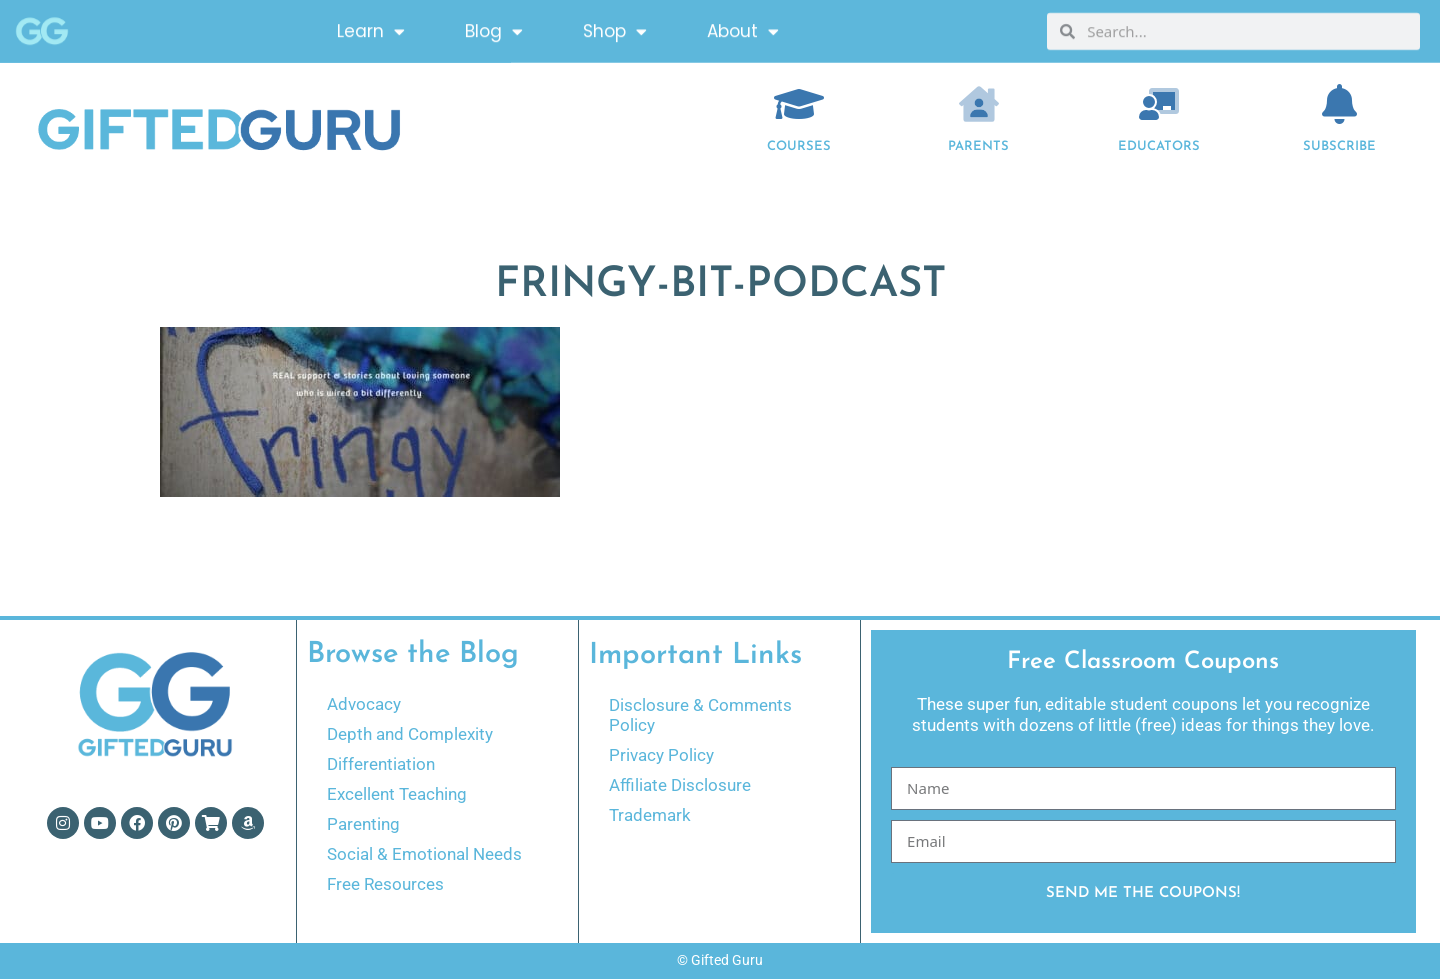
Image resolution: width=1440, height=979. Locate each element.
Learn (371, 26)
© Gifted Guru (720, 960)
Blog (494, 26)
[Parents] (979, 104)
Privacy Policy (661, 755)
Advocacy (364, 704)
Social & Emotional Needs (424, 854)
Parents (978, 146)
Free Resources (385, 884)
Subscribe (1339, 146)
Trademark (650, 815)
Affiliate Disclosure (680, 785)
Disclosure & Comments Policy (700, 715)
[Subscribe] (1340, 104)
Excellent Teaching (397, 794)
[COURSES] (799, 104)
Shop (615, 26)
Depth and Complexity (410, 734)
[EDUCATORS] (1159, 104)
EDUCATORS (1159, 146)
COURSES (799, 146)
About (743, 26)
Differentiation (381, 764)
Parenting (363, 824)
